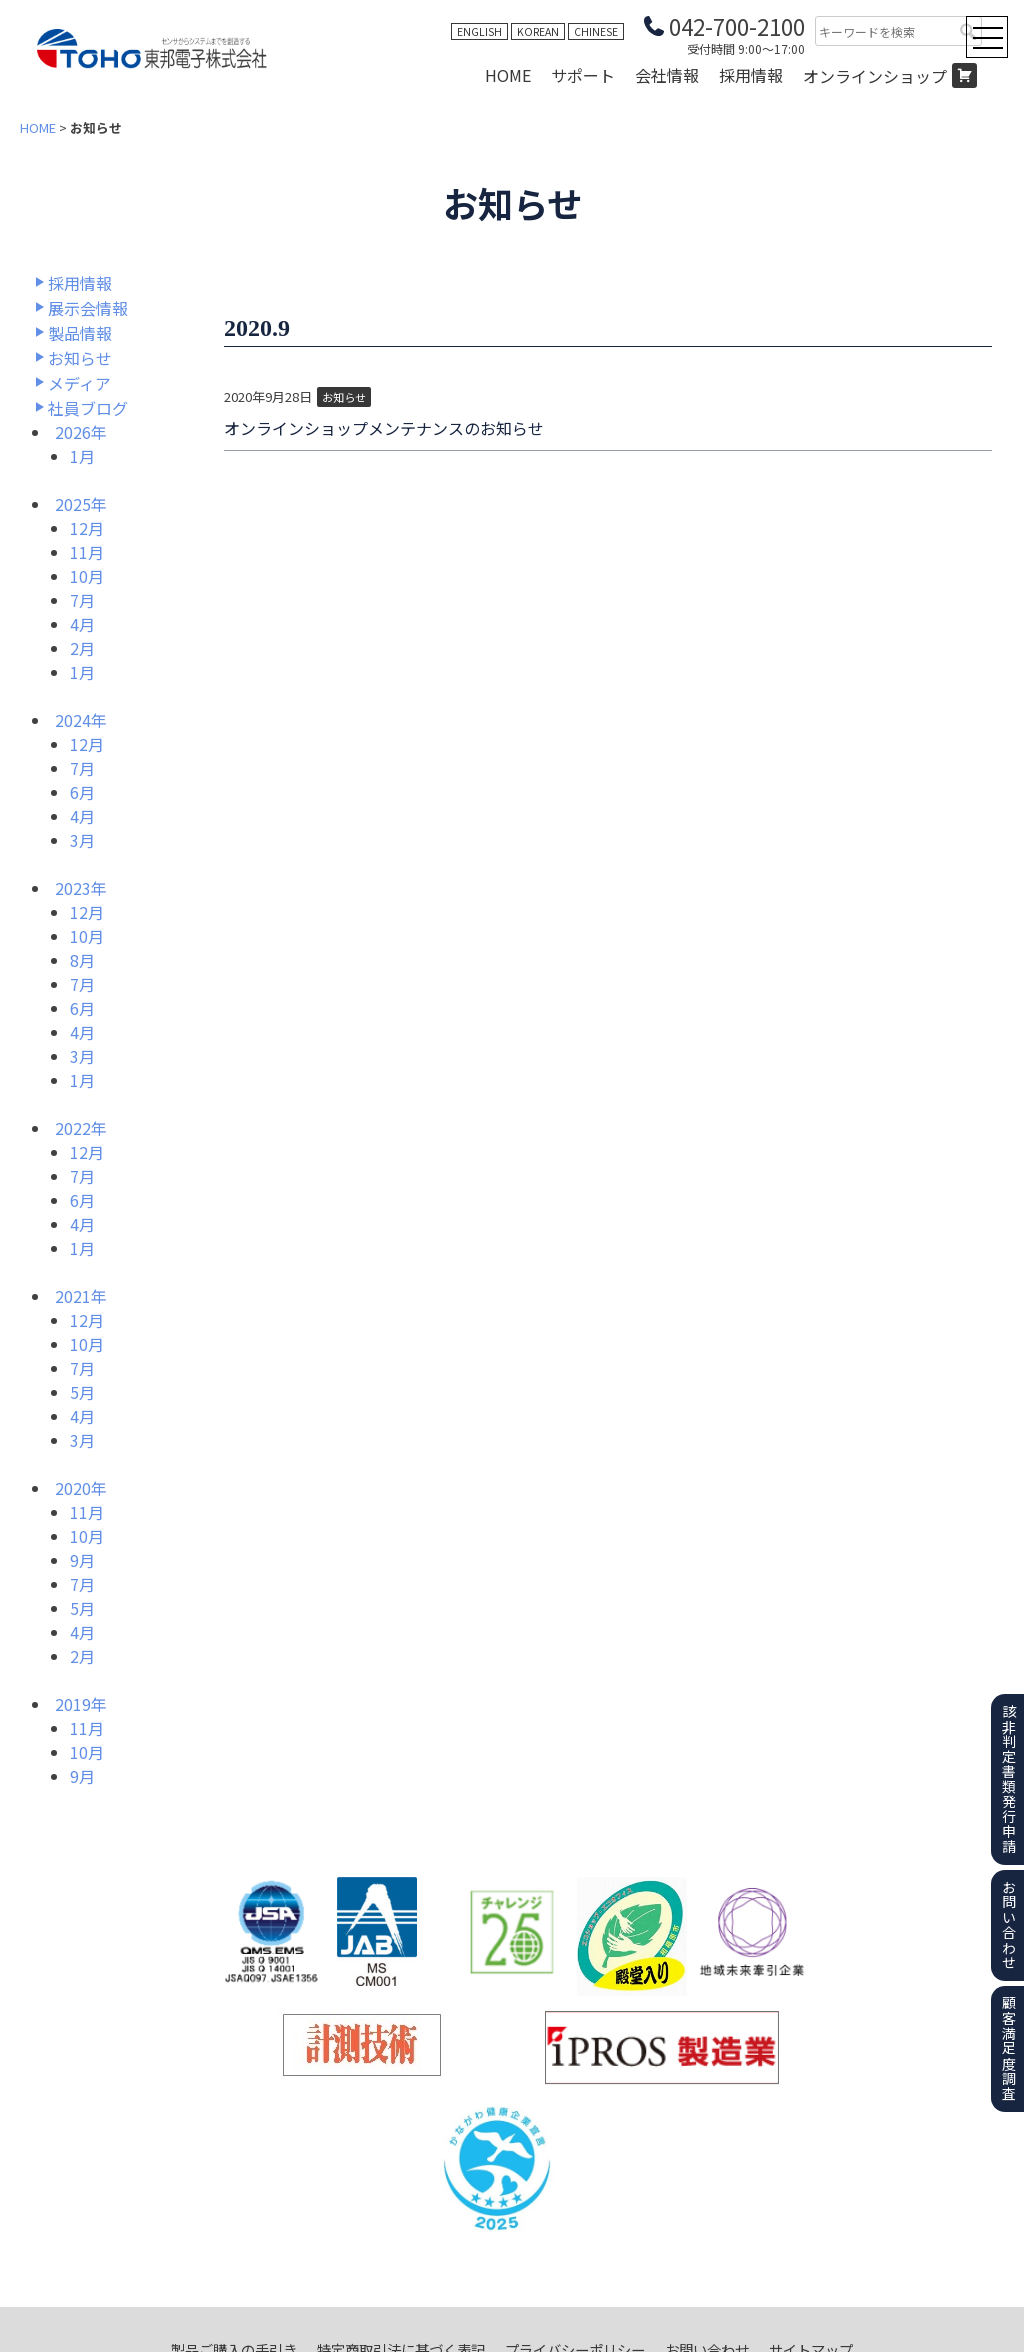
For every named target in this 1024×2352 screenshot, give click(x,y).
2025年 (81, 504)
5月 (82, 1392)
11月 (87, 552)
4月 (82, 624)
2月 (82, 648)
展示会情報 (88, 308)
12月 (87, 528)
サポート (583, 75)
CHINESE (596, 31)
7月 (82, 600)
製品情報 (80, 333)
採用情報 (751, 75)
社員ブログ (88, 408)
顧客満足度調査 (1009, 2048)
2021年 (81, 1296)
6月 (82, 792)
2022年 (81, 1128)
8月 (82, 960)
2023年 (81, 888)
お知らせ (80, 358)
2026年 (81, 432)
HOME (508, 75)
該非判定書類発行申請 (1009, 1779)
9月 (82, 1560)
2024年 (81, 720)
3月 (82, 840)
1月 (82, 456)
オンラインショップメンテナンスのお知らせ (384, 428)
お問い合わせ (1009, 1925)
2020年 (81, 1488)
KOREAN (538, 31)
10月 (87, 576)
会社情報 (667, 75)
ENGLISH (479, 31)
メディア (79, 383)
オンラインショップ (875, 76)
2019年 (81, 1704)
